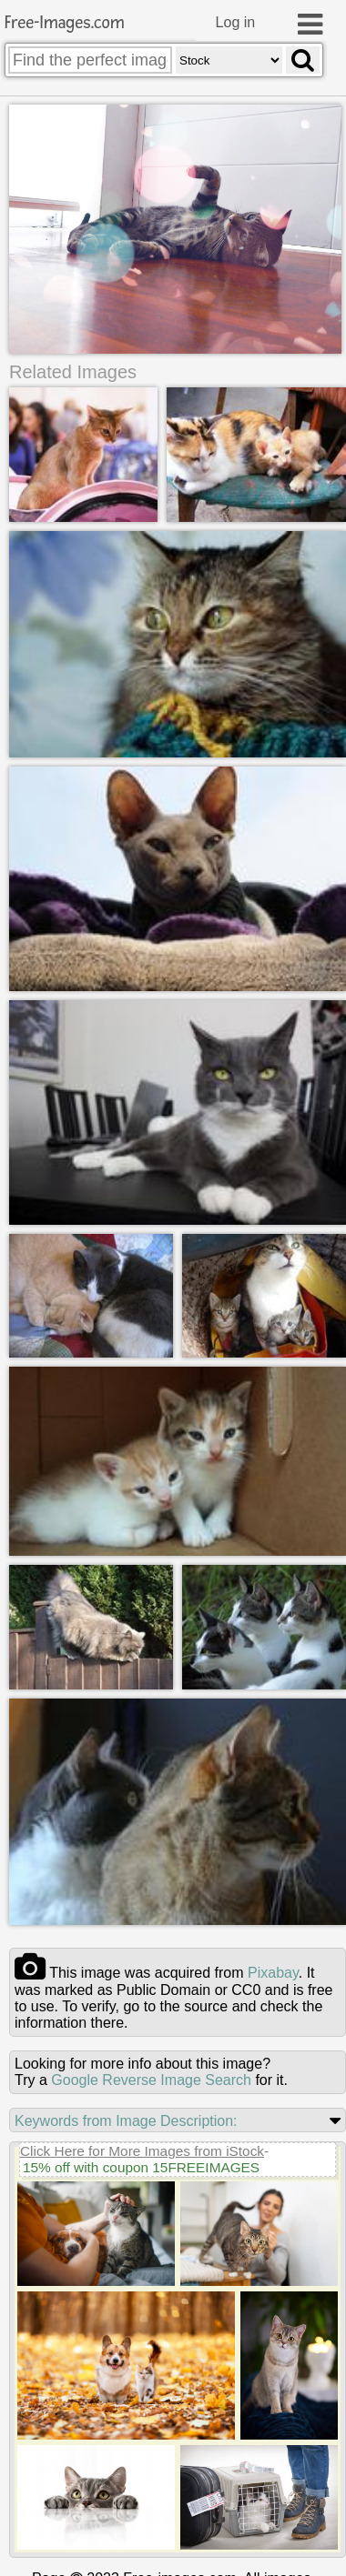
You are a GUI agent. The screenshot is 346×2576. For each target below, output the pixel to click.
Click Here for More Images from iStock (142, 2148)
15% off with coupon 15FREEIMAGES (141, 2164)
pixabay (273, 1970)
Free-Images (65, 23)
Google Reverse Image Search (151, 2077)
